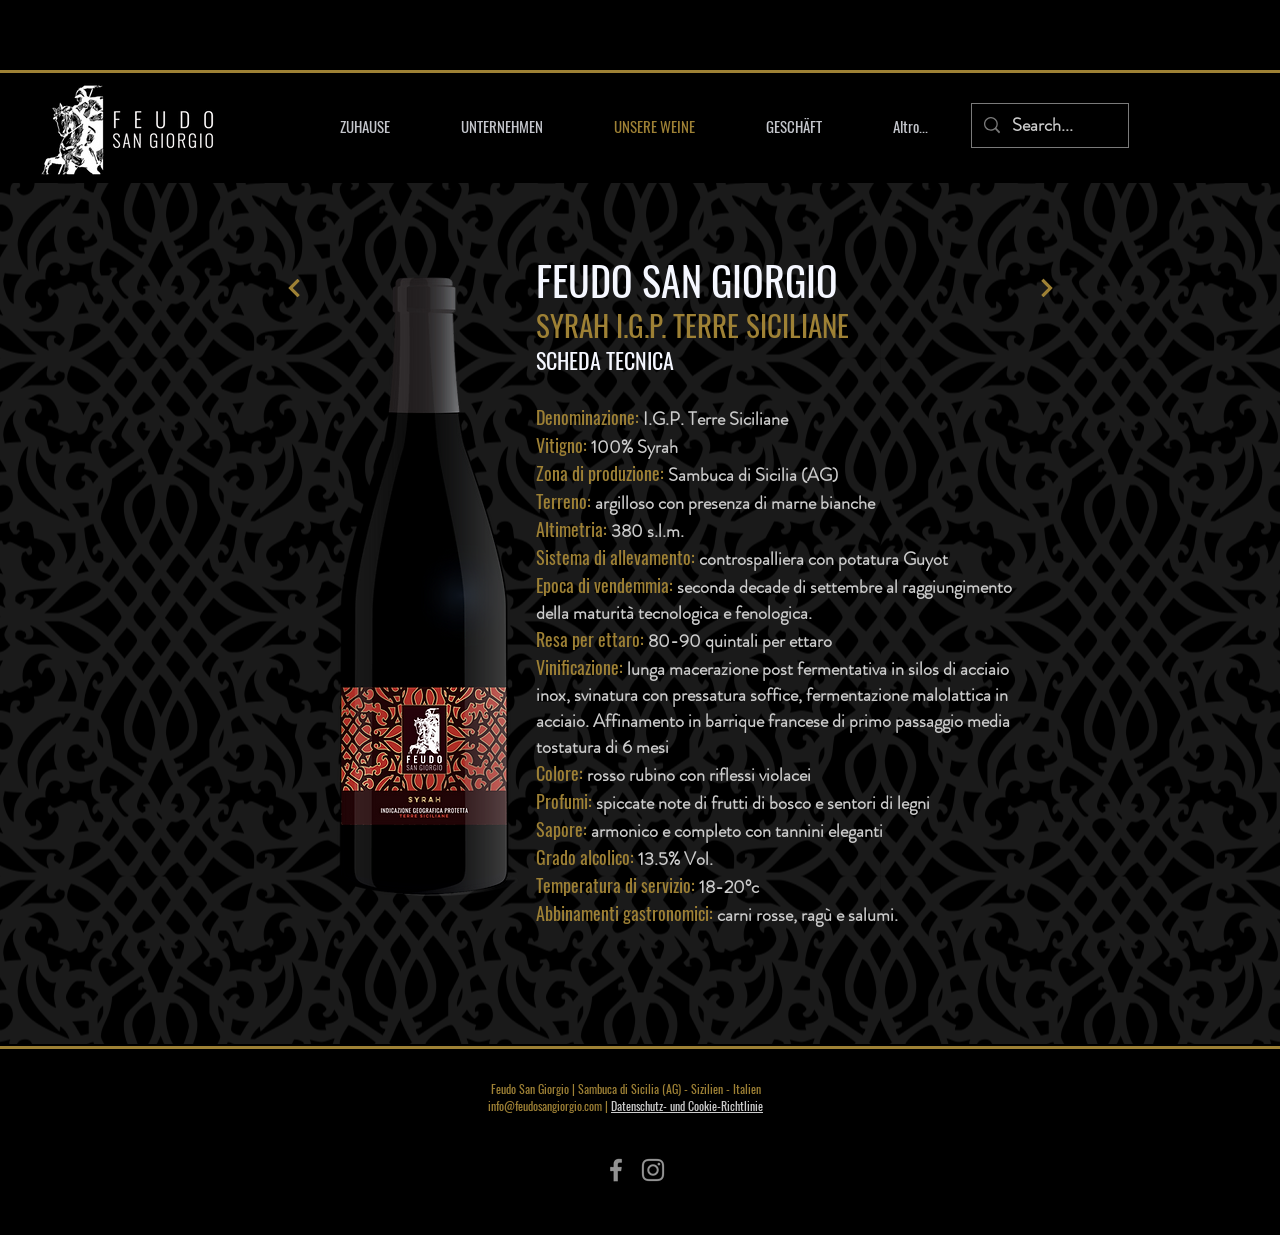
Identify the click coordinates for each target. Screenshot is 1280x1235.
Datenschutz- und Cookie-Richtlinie (687, 1105)
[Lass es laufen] (294, 288)
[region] (428, 587)
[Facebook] (616, 1170)
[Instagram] (653, 1170)
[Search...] (1049, 125)
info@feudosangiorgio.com (545, 1105)
